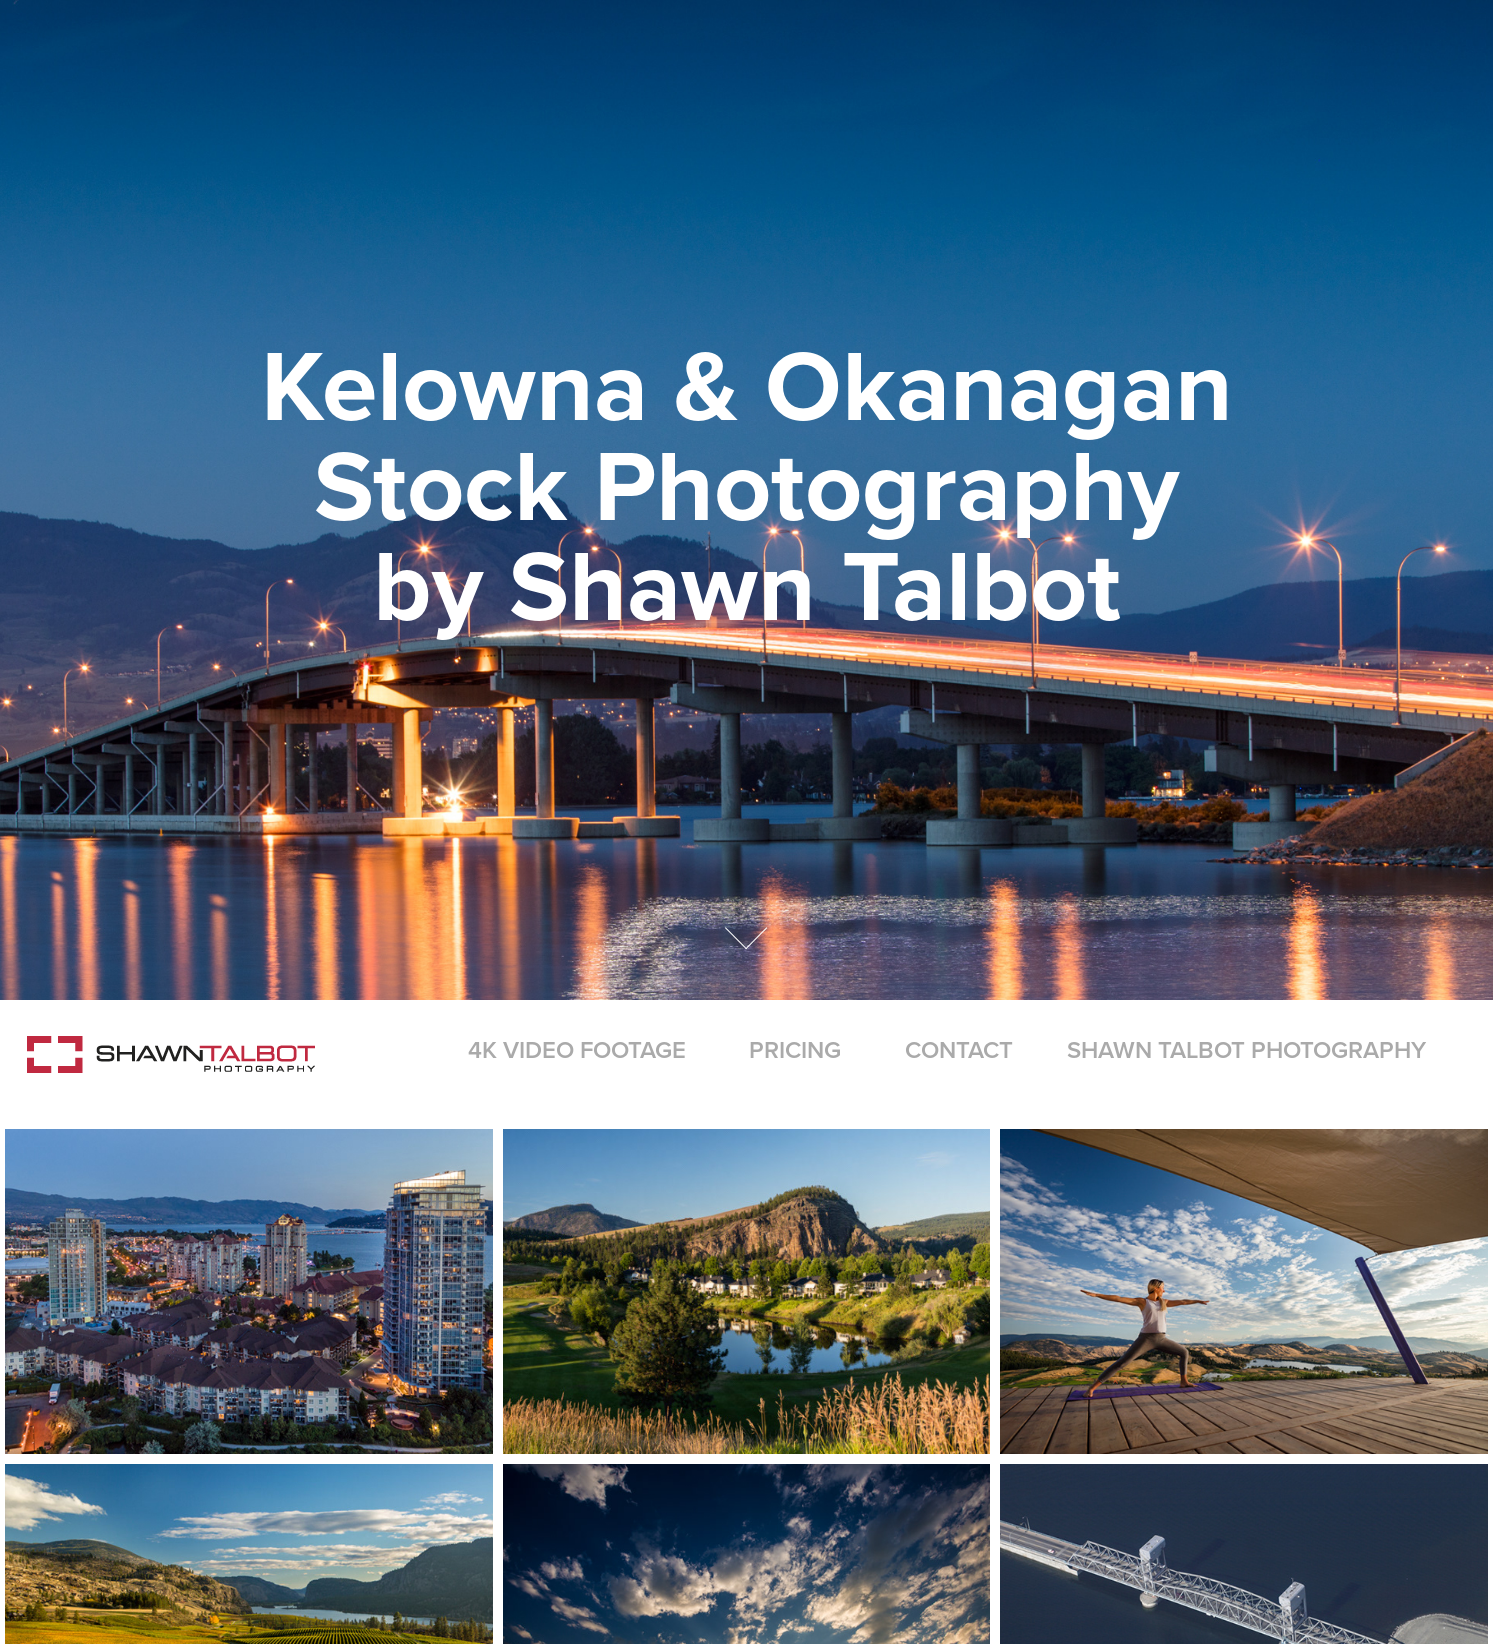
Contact (959, 1049)
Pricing (795, 1049)
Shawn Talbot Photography (1246, 1049)
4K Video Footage (577, 1049)
